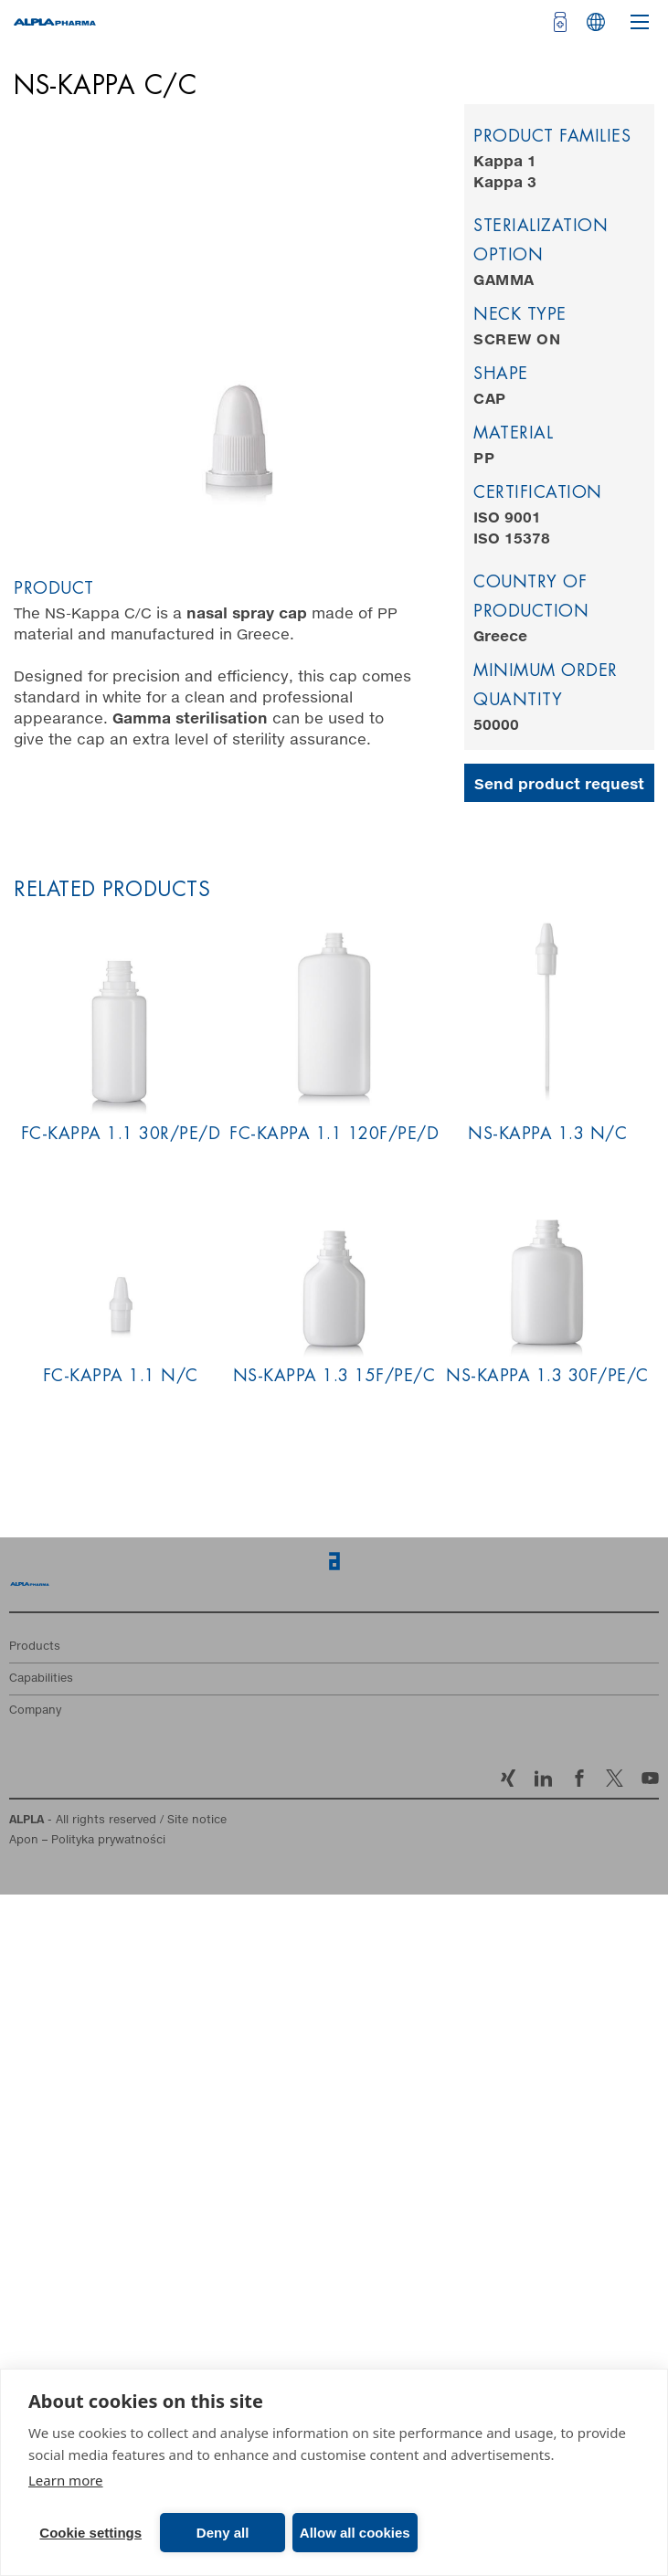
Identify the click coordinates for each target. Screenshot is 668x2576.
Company (35, 1710)
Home (29, 1588)
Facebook (579, 1778)
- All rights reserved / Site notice (118, 1820)
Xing (507, 1778)
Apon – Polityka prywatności (87, 1840)
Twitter (614, 1778)
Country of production (530, 597)
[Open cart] (558, 22)
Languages (595, 22)
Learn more (65, 2480)
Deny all (222, 2532)
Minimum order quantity (545, 686)
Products (34, 1647)
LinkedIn (543, 1778)
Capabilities (41, 1678)
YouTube (650, 1778)
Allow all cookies (355, 2532)
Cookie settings (90, 2532)
